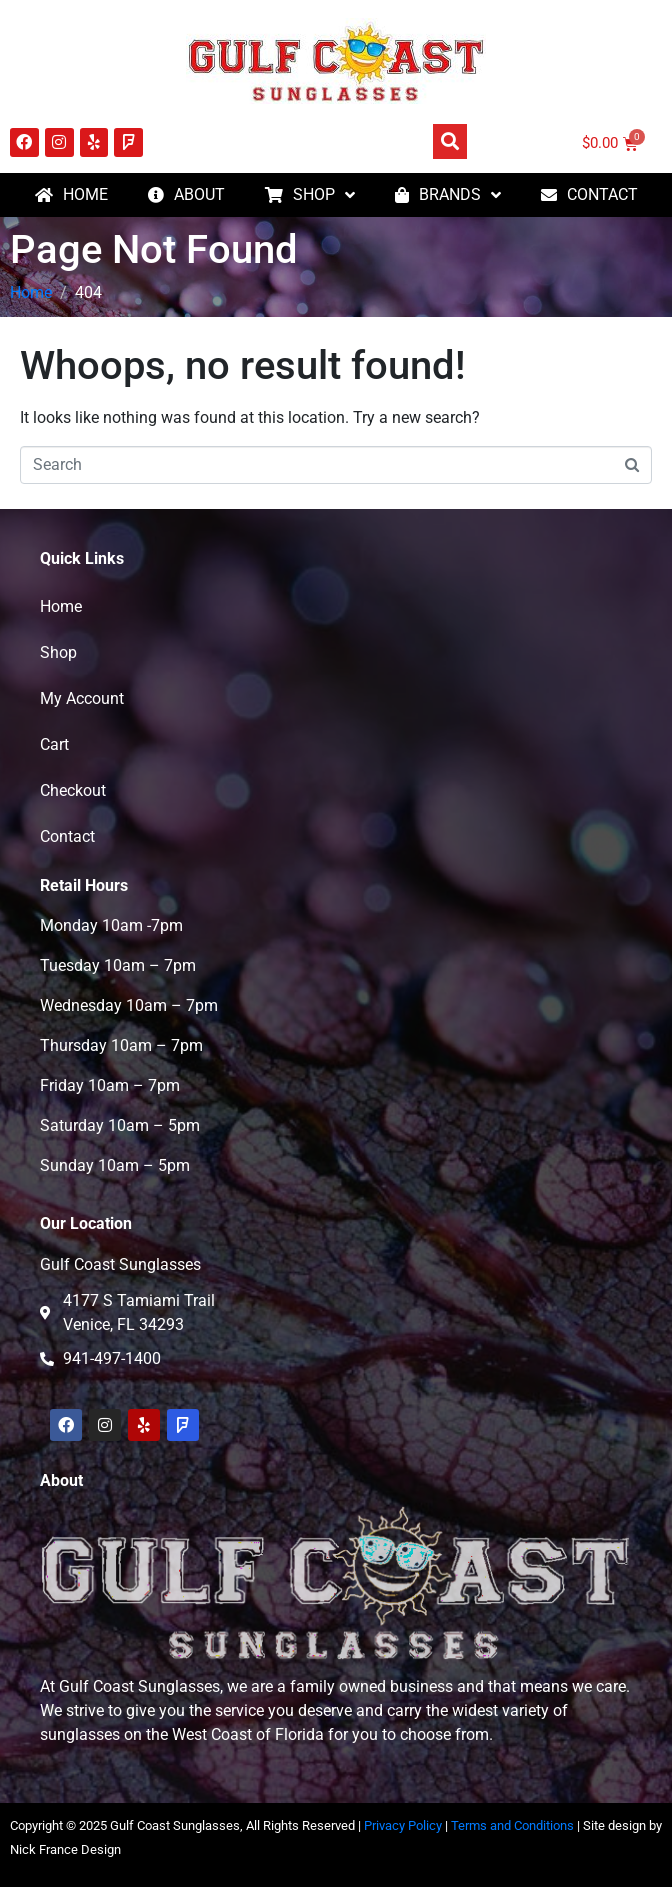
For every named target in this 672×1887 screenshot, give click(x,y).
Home (61, 606)
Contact (67, 836)
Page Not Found (154, 249)
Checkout (73, 790)
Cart (54, 744)
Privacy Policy (403, 1825)
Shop (58, 652)
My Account (82, 698)
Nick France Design (65, 1849)
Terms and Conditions (512, 1825)
